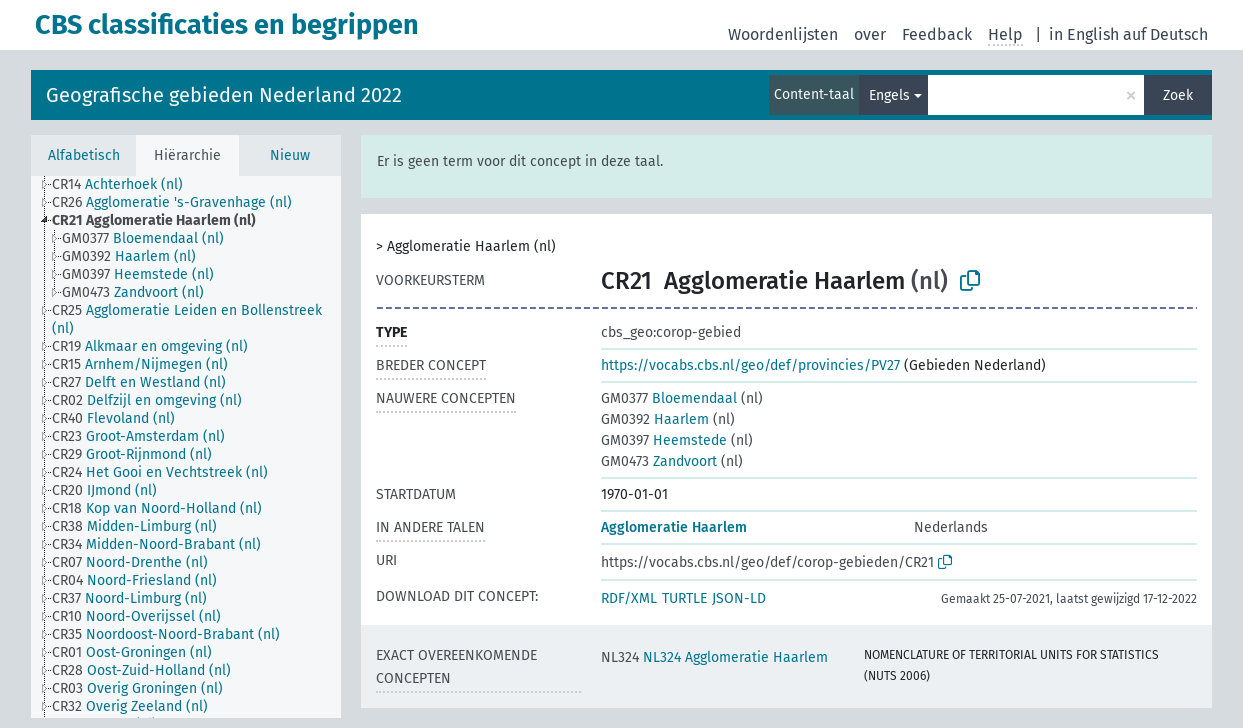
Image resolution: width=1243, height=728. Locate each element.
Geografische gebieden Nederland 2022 (224, 95)
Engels (889, 95)
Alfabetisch (84, 155)
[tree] (186, 447)
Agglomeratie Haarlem (674, 527)
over (870, 34)
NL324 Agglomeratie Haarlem (714, 657)
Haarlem (655, 419)
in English (1084, 34)
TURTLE (684, 598)
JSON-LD (739, 598)
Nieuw (290, 155)
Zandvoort (659, 461)
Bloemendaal (669, 398)
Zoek (1178, 95)
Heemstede (664, 440)
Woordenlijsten (783, 34)
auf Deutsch (1165, 34)
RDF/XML (629, 598)
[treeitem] (126, 185)
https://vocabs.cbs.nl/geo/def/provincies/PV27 (750, 365)
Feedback (937, 34)
